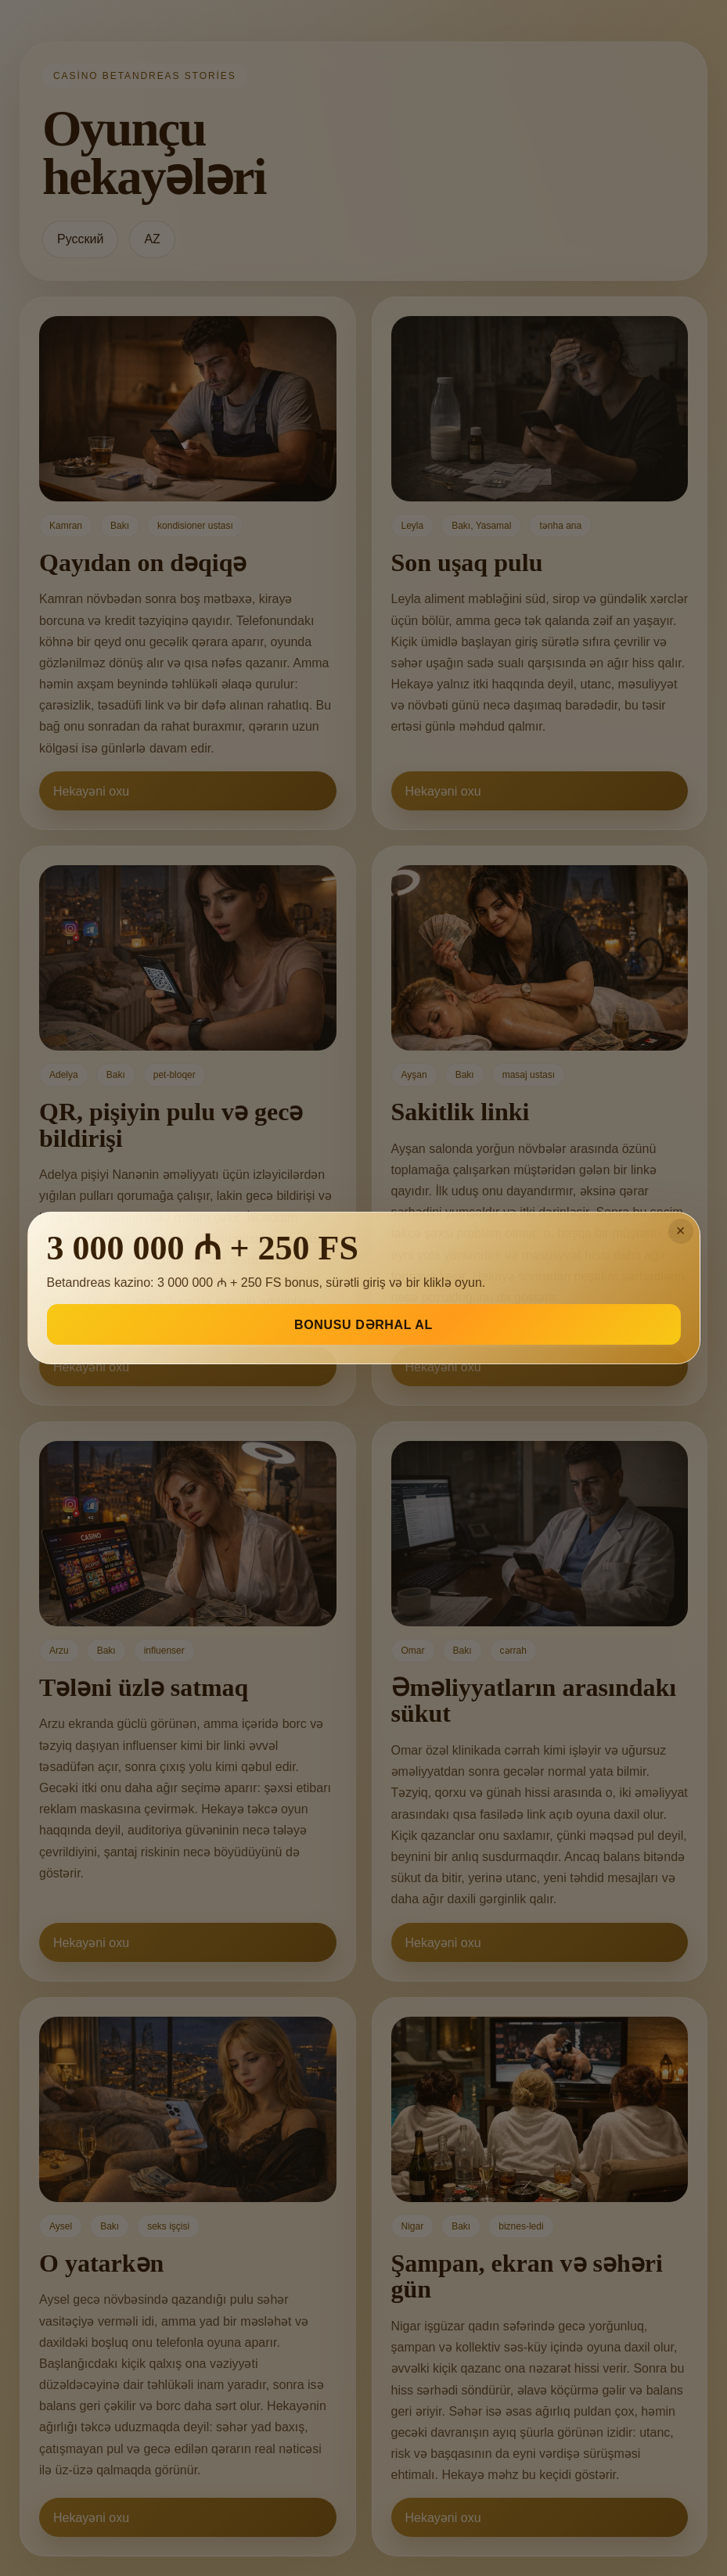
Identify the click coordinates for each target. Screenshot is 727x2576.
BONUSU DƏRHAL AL (363, 1324)
